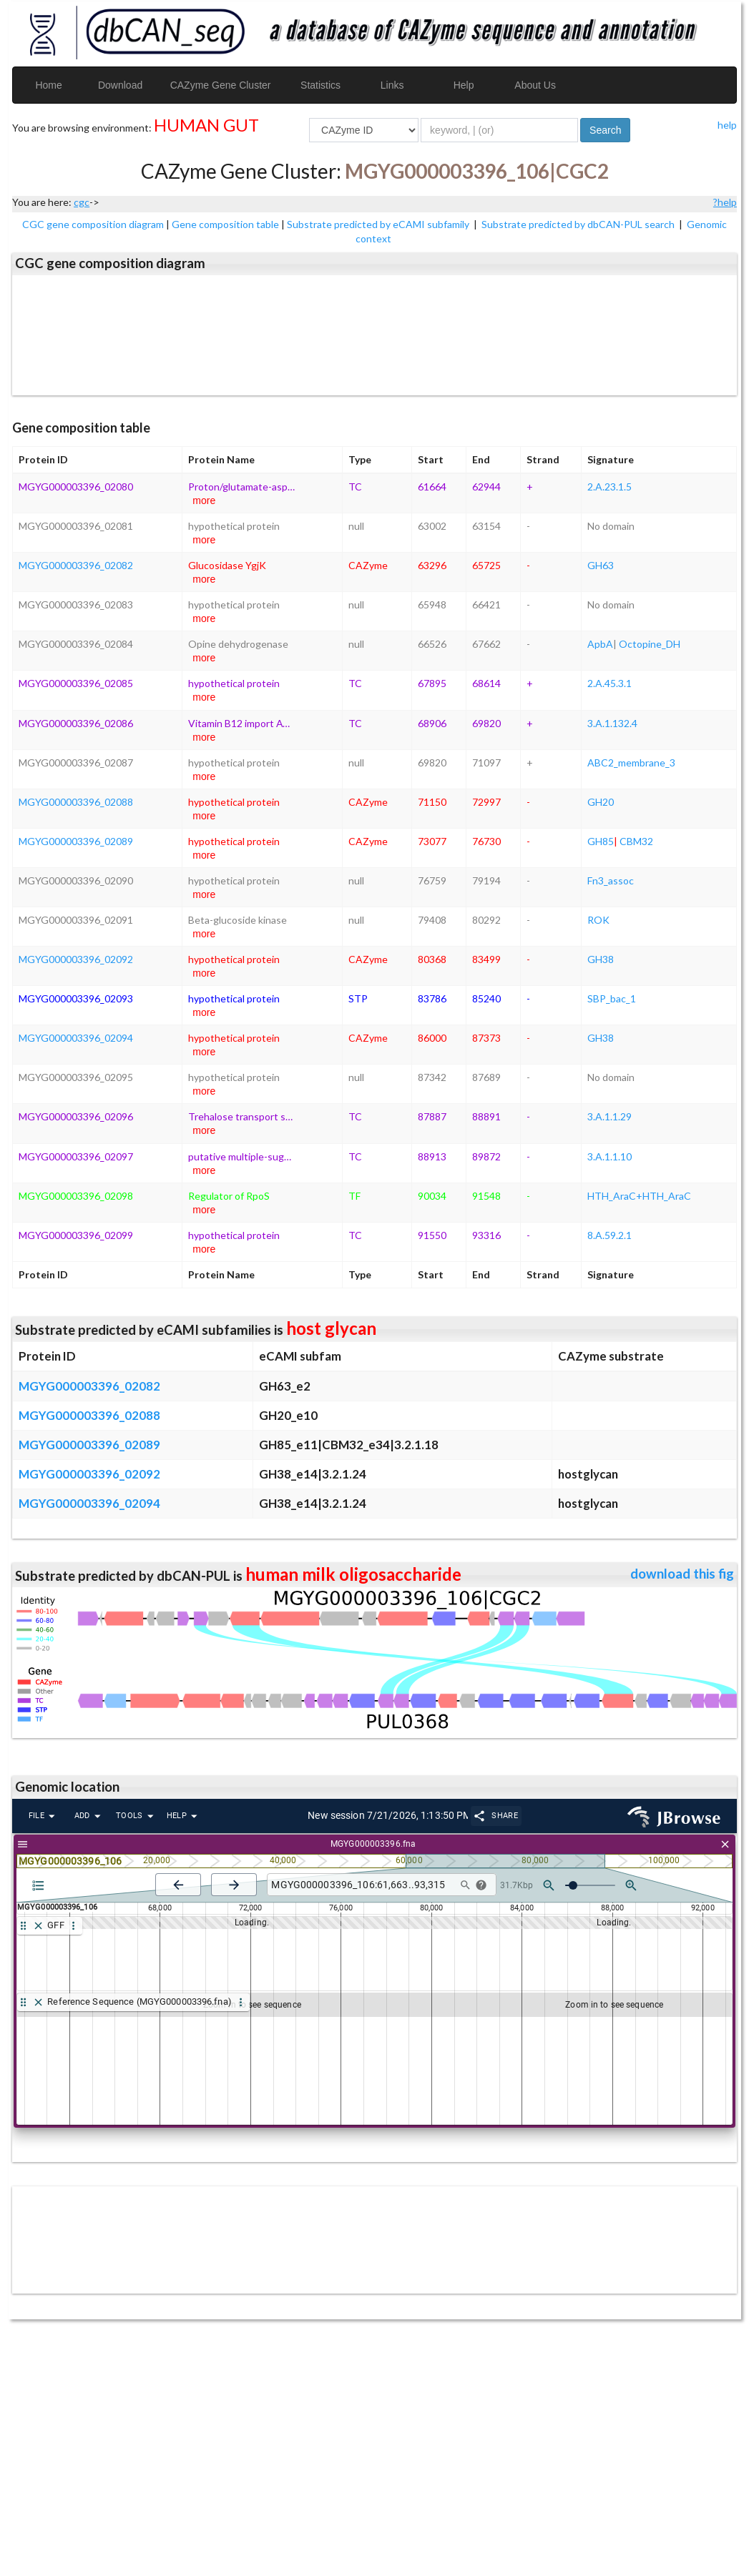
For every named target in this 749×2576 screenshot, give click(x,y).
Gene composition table (225, 224)
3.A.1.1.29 (609, 1116)
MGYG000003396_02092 (76, 959)
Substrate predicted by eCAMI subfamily (379, 224)
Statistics (320, 85)
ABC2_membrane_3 (631, 762)
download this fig (682, 1573)
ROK (598, 920)
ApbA (600, 644)
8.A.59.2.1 (609, 1235)
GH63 (600, 565)
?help (725, 202)
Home (48, 85)
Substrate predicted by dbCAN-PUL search (579, 224)
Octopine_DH (649, 644)
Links (392, 85)
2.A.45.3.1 (609, 683)
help (727, 125)
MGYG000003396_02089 (76, 841)
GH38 (600, 959)
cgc (81, 202)
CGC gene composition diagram (93, 224)
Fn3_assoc (610, 880)
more (203, 500)
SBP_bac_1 (611, 998)
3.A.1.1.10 (609, 1156)
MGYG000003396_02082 (76, 565)
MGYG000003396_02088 (76, 802)
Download (120, 85)
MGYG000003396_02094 (76, 1038)
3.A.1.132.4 (612, 723)
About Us (535, 85)
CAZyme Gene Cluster (220, 85)
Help (464, 85)
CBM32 (636, 841)
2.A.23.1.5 (609, 486)
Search (605, 130)
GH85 (600, 841)
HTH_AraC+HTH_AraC (639, 1196)
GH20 (600, 802)
